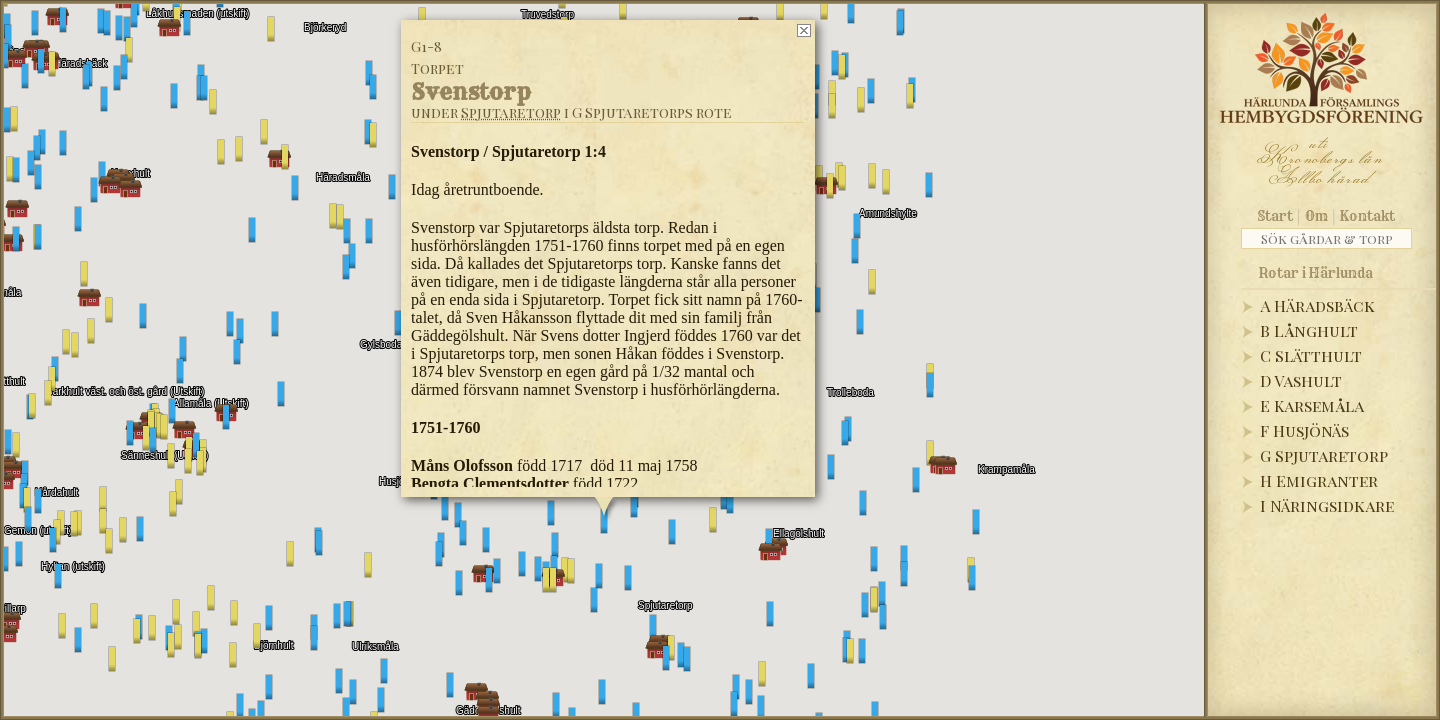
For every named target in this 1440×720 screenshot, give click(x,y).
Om (1316, 216)
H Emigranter (1319, 480)
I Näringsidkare (1327, 505)
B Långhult (1309, 330)
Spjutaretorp (511, 112)
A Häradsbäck (1317, 305)
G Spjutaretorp (1324, 455)
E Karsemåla (1312, 405)
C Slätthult (1311, 355)
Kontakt (1367, 216)
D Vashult (1301, 380)
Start (1275, 216)
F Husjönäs (1304, 430)
